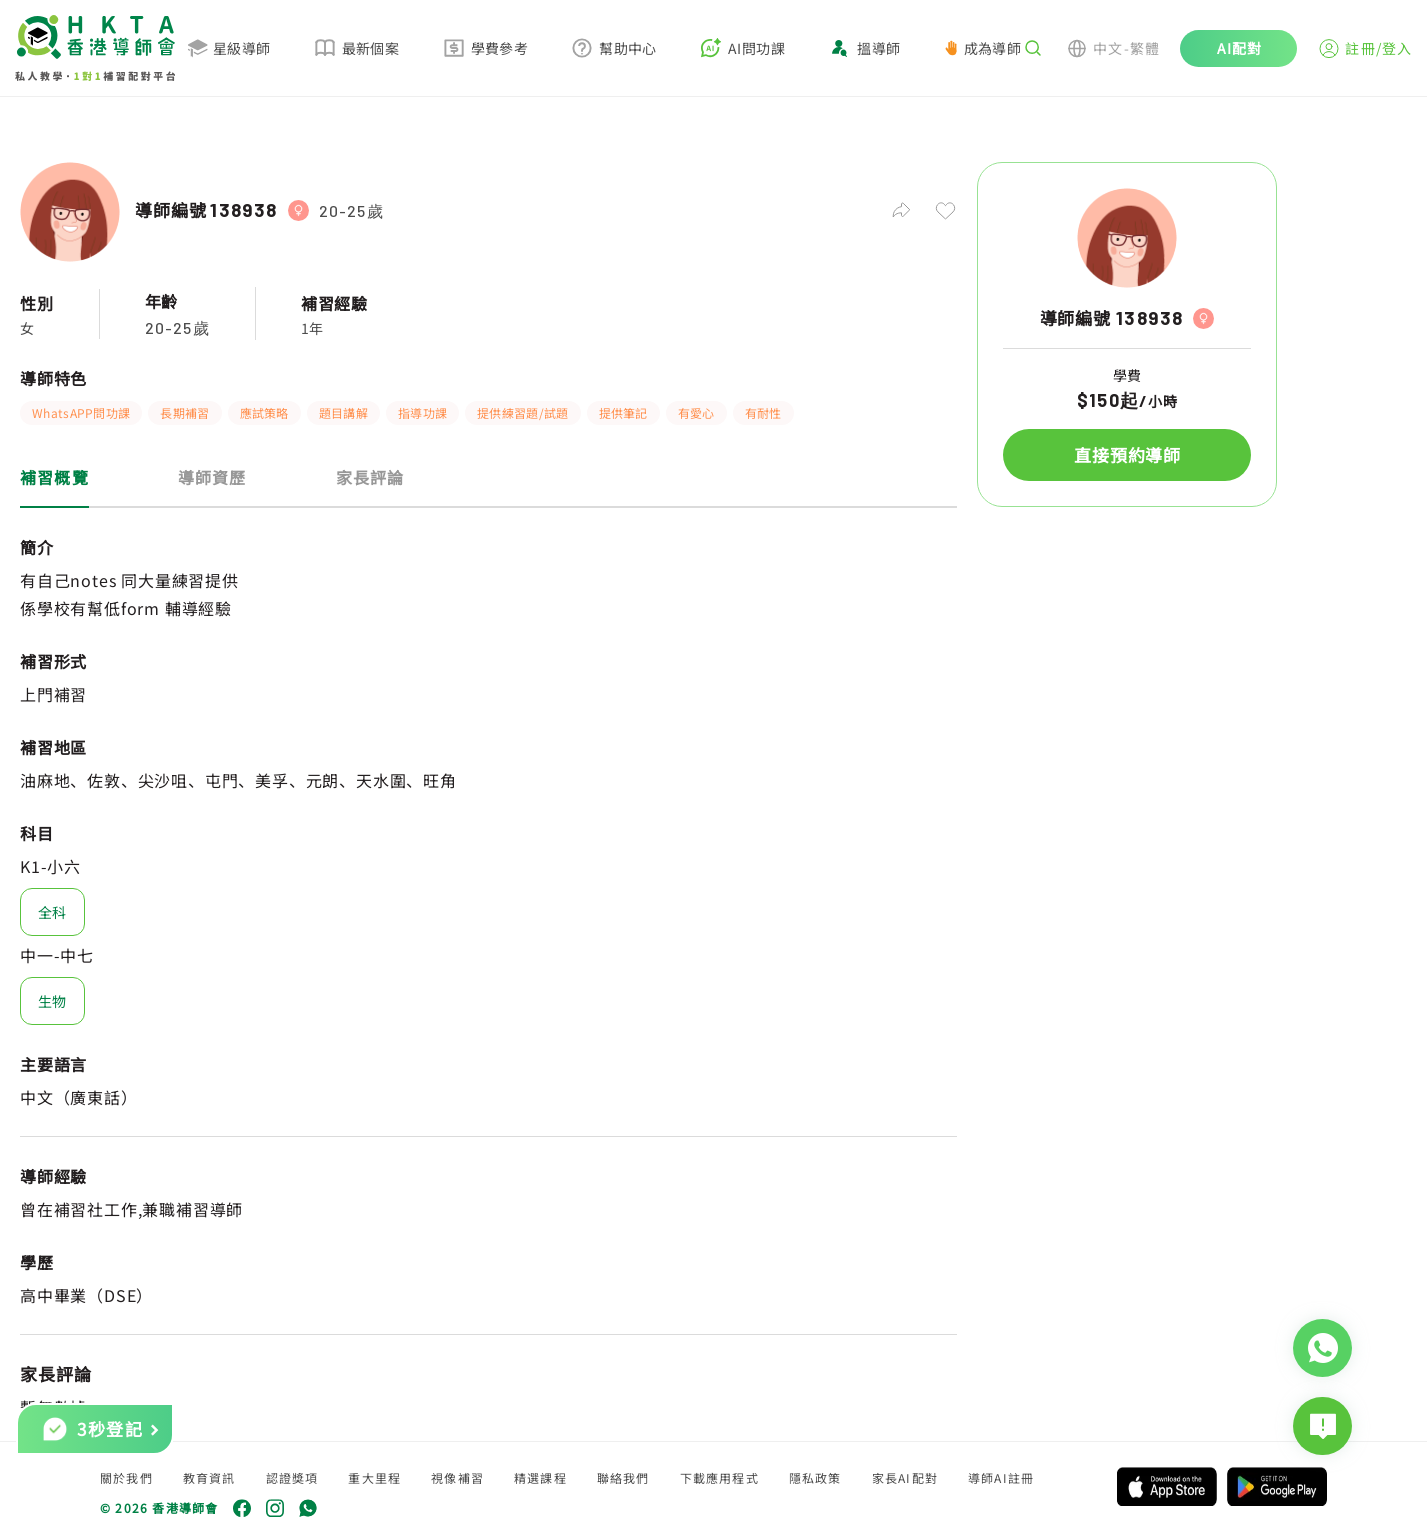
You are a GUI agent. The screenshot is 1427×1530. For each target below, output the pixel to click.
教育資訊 (209, 1477)
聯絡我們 (623, 1477)
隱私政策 (815, 1477)
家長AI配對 (905, 1477)
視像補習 (457, 1477)
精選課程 (540, 1477)
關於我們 (126, 1477)
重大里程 (374, 1477)
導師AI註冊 (1001, 1477)
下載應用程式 (719, 1477)
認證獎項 (292, 1477)
